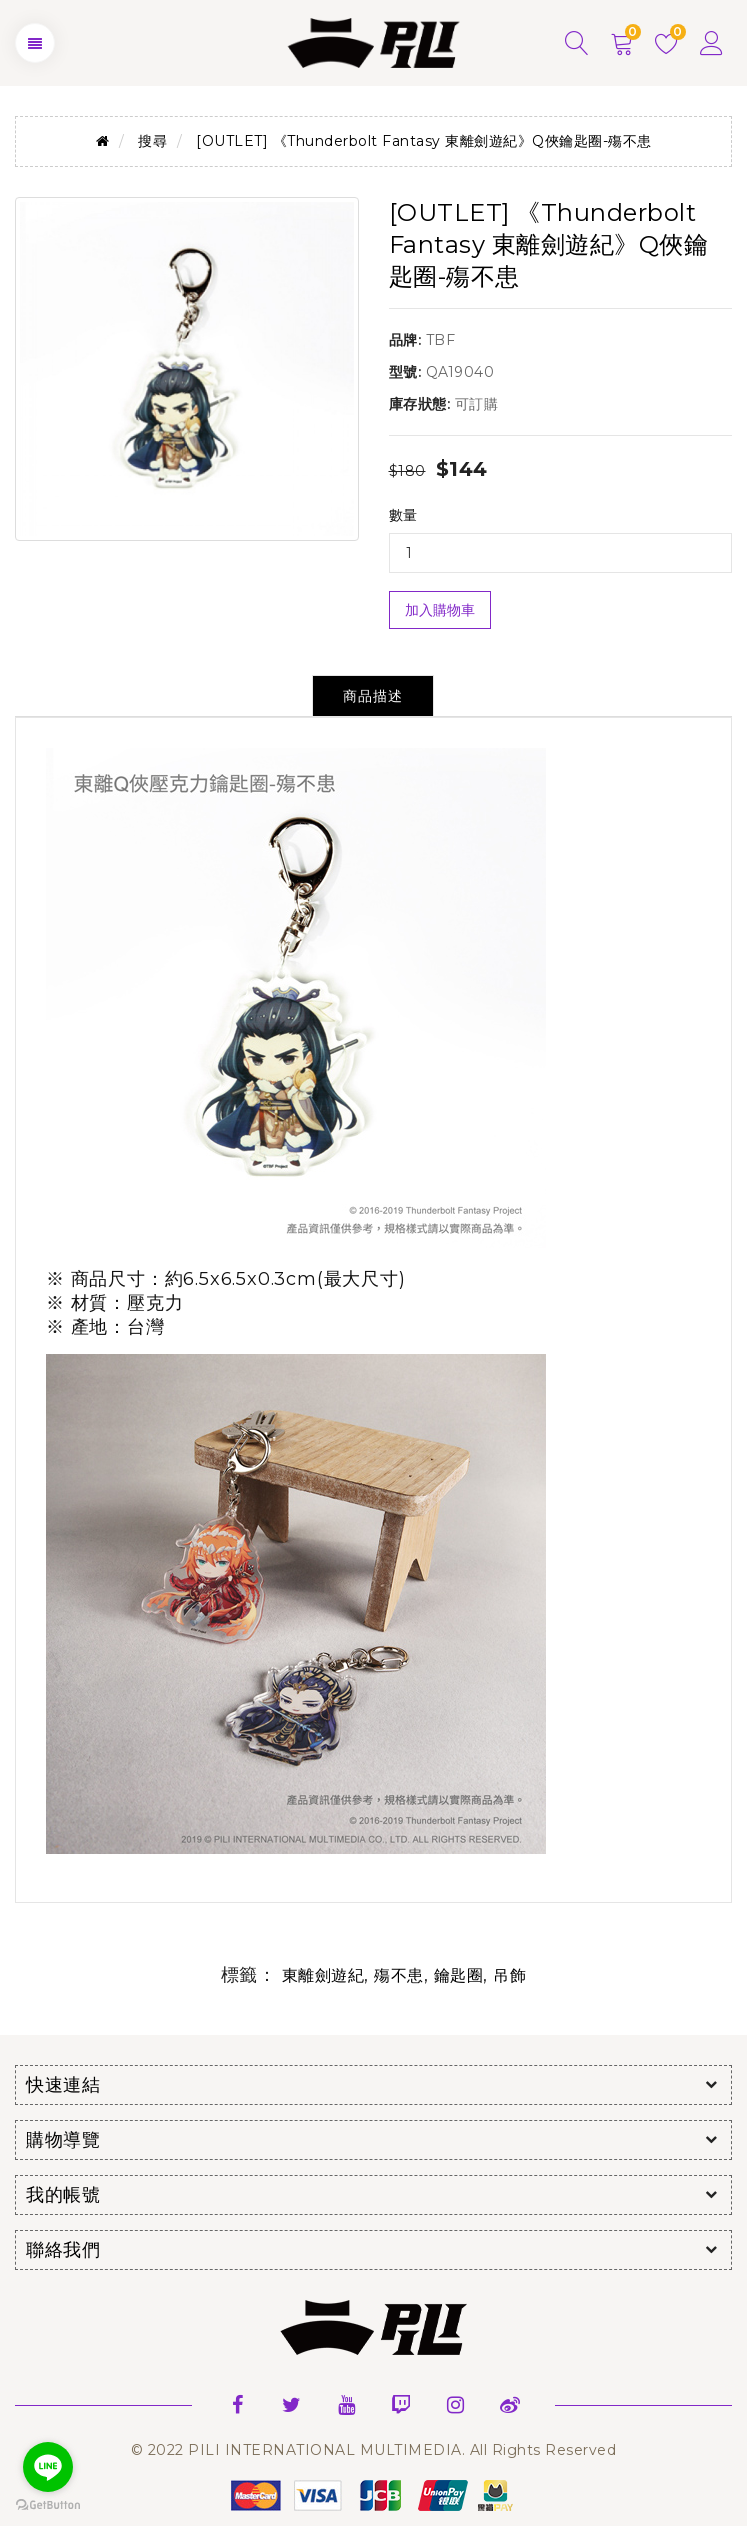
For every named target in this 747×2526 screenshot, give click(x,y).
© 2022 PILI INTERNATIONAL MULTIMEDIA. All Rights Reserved (374, 2450)
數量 (403, 515)
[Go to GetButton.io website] (48, 2505)
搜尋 (152, 141)
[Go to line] (48, 2467)
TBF (441, 340)
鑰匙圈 (459, 1975)
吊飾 (509, 1975)
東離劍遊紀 (323, 1975)
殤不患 (399, 1975)
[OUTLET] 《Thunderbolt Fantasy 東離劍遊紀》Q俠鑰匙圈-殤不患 (424, 141)
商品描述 (373, 696)
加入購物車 (440, 610)
